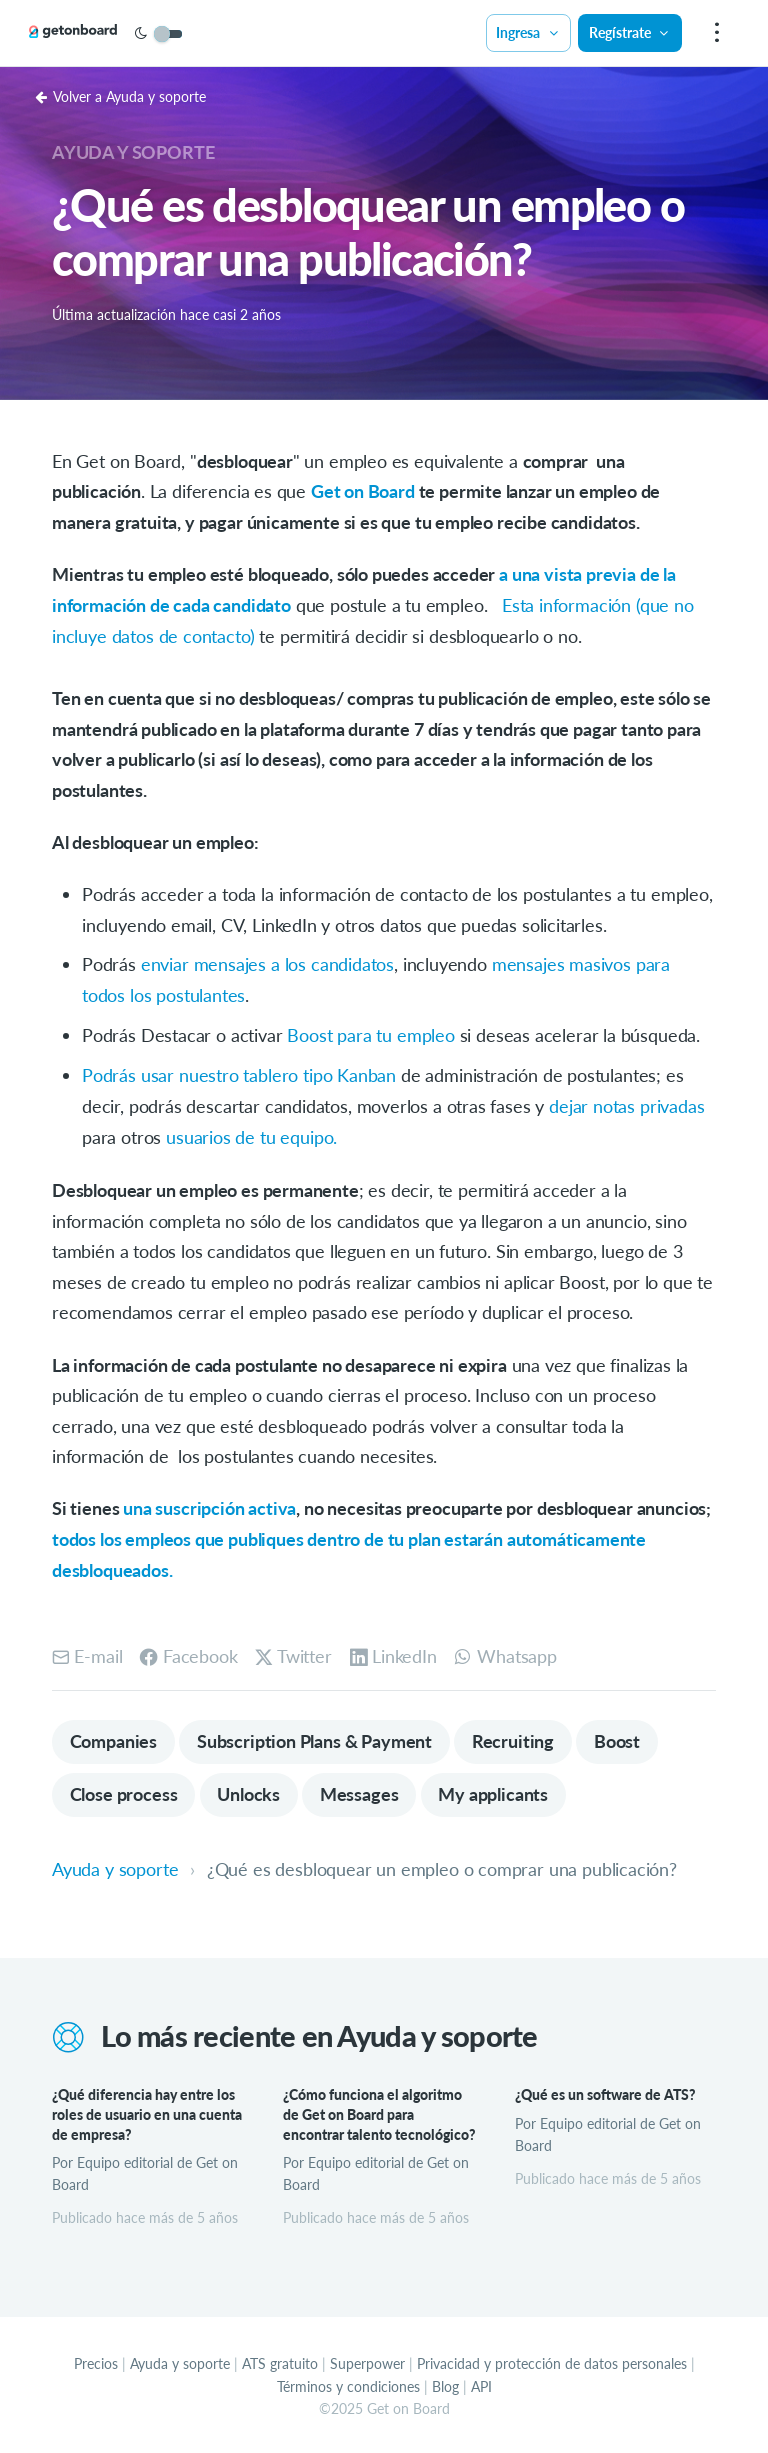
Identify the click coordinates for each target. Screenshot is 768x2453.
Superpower (367, 2360)
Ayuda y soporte (133, 152)
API (481, 2382)
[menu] (713, 33)
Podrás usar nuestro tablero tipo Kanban (239, 1072)
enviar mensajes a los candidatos (267, 962)
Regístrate (629, 32)
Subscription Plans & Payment (315, 1736)
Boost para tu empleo (370, 1032)
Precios (96, 2360)
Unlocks (249, 1790)
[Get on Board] (92, 34)
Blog (445, 2382)
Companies (113, 1736)
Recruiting (515, 1736)
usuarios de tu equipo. (251, 1133)
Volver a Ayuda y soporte (120, 96)
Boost (620, 1736)
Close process (124, 1790)
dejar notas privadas (626, 1103)
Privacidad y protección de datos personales (552, 2360)
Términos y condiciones (348, 2382)
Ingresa (528, 32)
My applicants (496, 1790)
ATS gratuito (280, 2360)
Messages (361, 1790)
